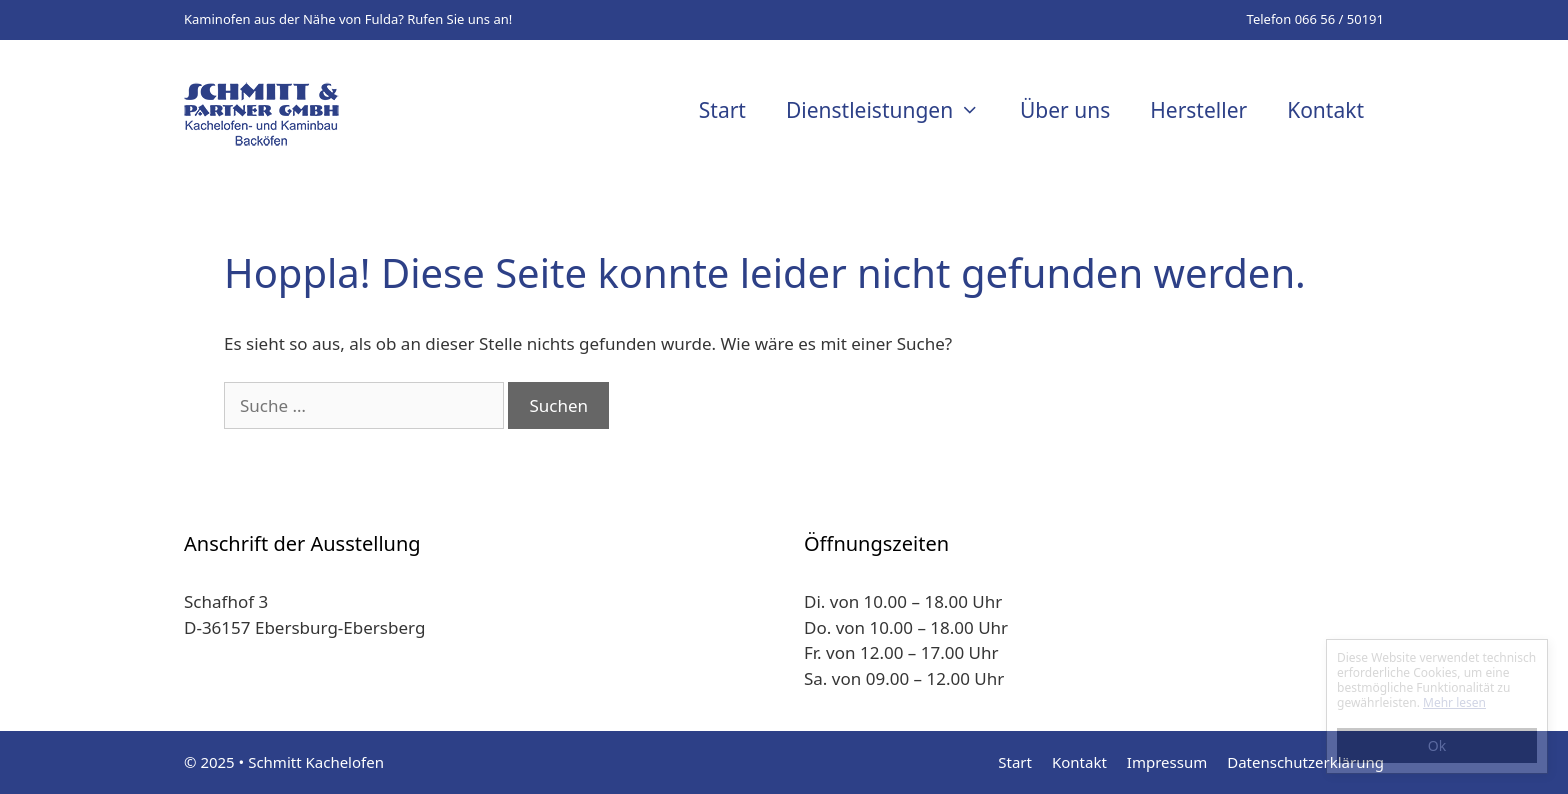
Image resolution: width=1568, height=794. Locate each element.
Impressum (1167, 762)
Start (722, 110)
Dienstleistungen (893, 110)
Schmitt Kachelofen (316, 762)
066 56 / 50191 (1339, 19)
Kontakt (1325, 110)
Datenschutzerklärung (1305, 762)
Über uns (1065, 110)
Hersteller (1198, 110)
